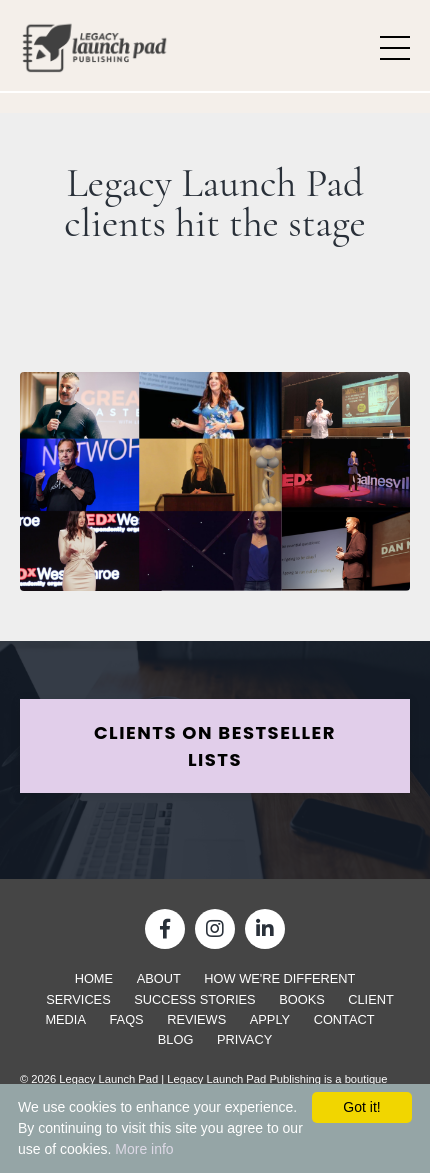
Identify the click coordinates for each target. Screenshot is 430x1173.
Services (78, 999)
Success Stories (194, 999)
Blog (176, 1039)
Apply (270, 1019)
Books (302, 999)
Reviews (196, 1019)
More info (144, 1149)
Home (94, 978)
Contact (344, 1019)
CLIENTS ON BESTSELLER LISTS (215, 746)
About (159, 978)
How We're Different (279, 978)
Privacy (244, 1039)
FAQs (127, 1019)
